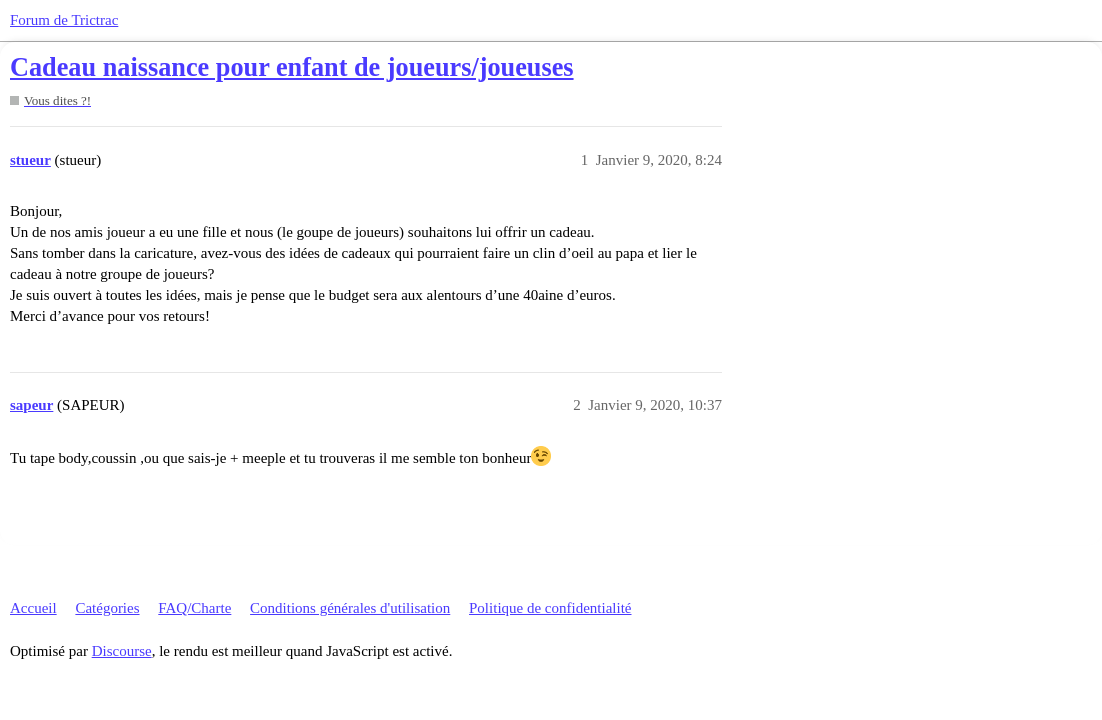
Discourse (122, 651)
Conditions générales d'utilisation (350, 608)
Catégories (107, 608)
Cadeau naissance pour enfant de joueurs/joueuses (292, 67)
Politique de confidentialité (550, 608)
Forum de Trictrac (64, 20)
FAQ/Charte (194, 608)
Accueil (33, 608)
